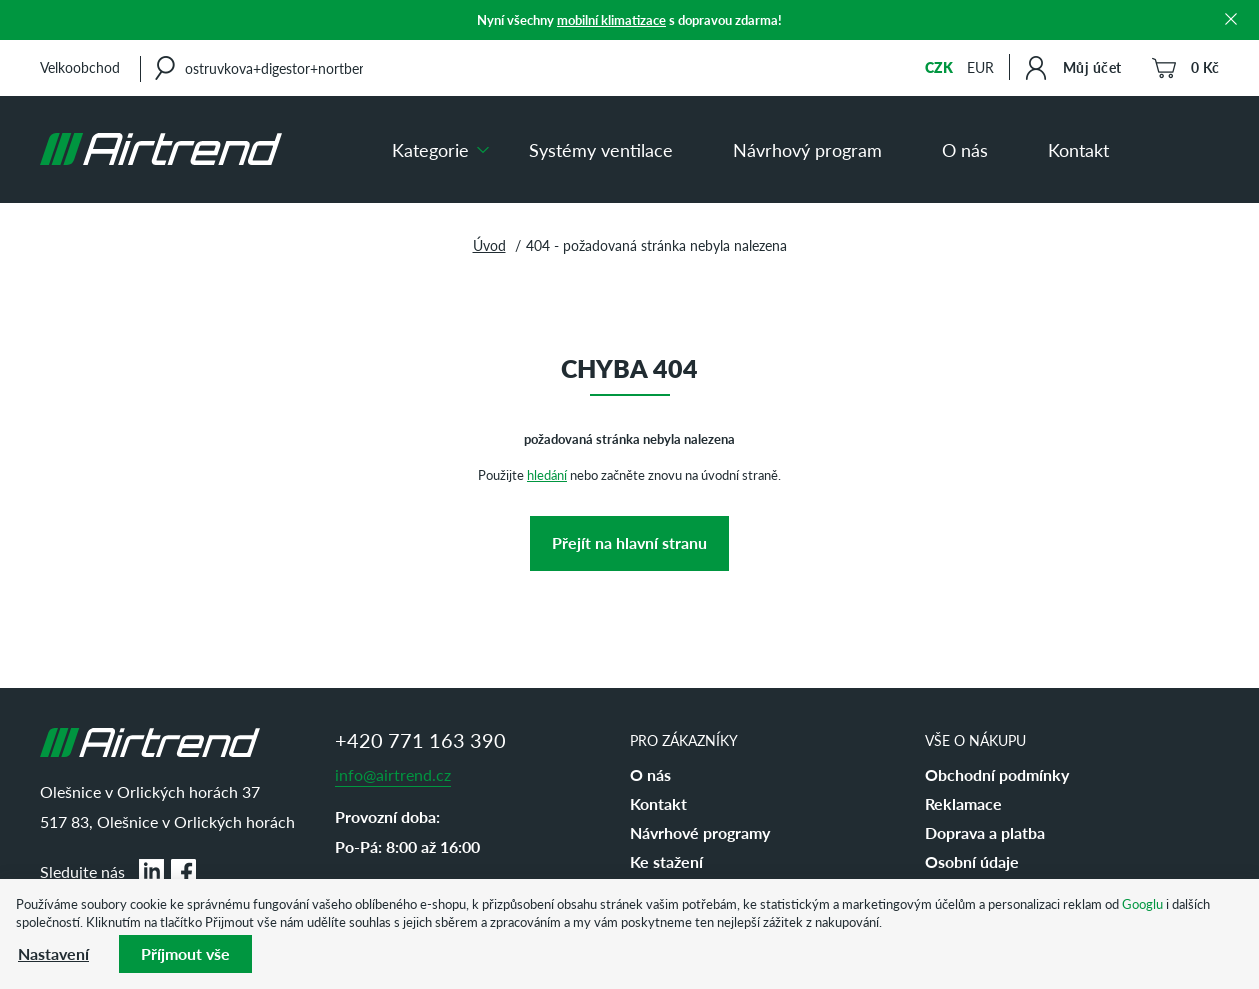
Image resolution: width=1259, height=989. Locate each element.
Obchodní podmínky (997, 774)
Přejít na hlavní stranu (629, 542)
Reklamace (963, 803)
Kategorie (430, 149)
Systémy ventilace (601, 149)
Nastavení (53, 953)
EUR (980, 67)
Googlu (1142, 903)
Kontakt (1078, 149)
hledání (547, 474)
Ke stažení (666, 861)
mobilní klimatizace (611, 19)
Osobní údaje (972, 861)
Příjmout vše (185, 953)
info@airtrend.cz (393, 774)
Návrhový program (807, 149)
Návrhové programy (700, 832)
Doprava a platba (985, 832)
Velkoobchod (80, 67)
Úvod (489, 245)
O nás (965, 149)
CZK (939, 67)
